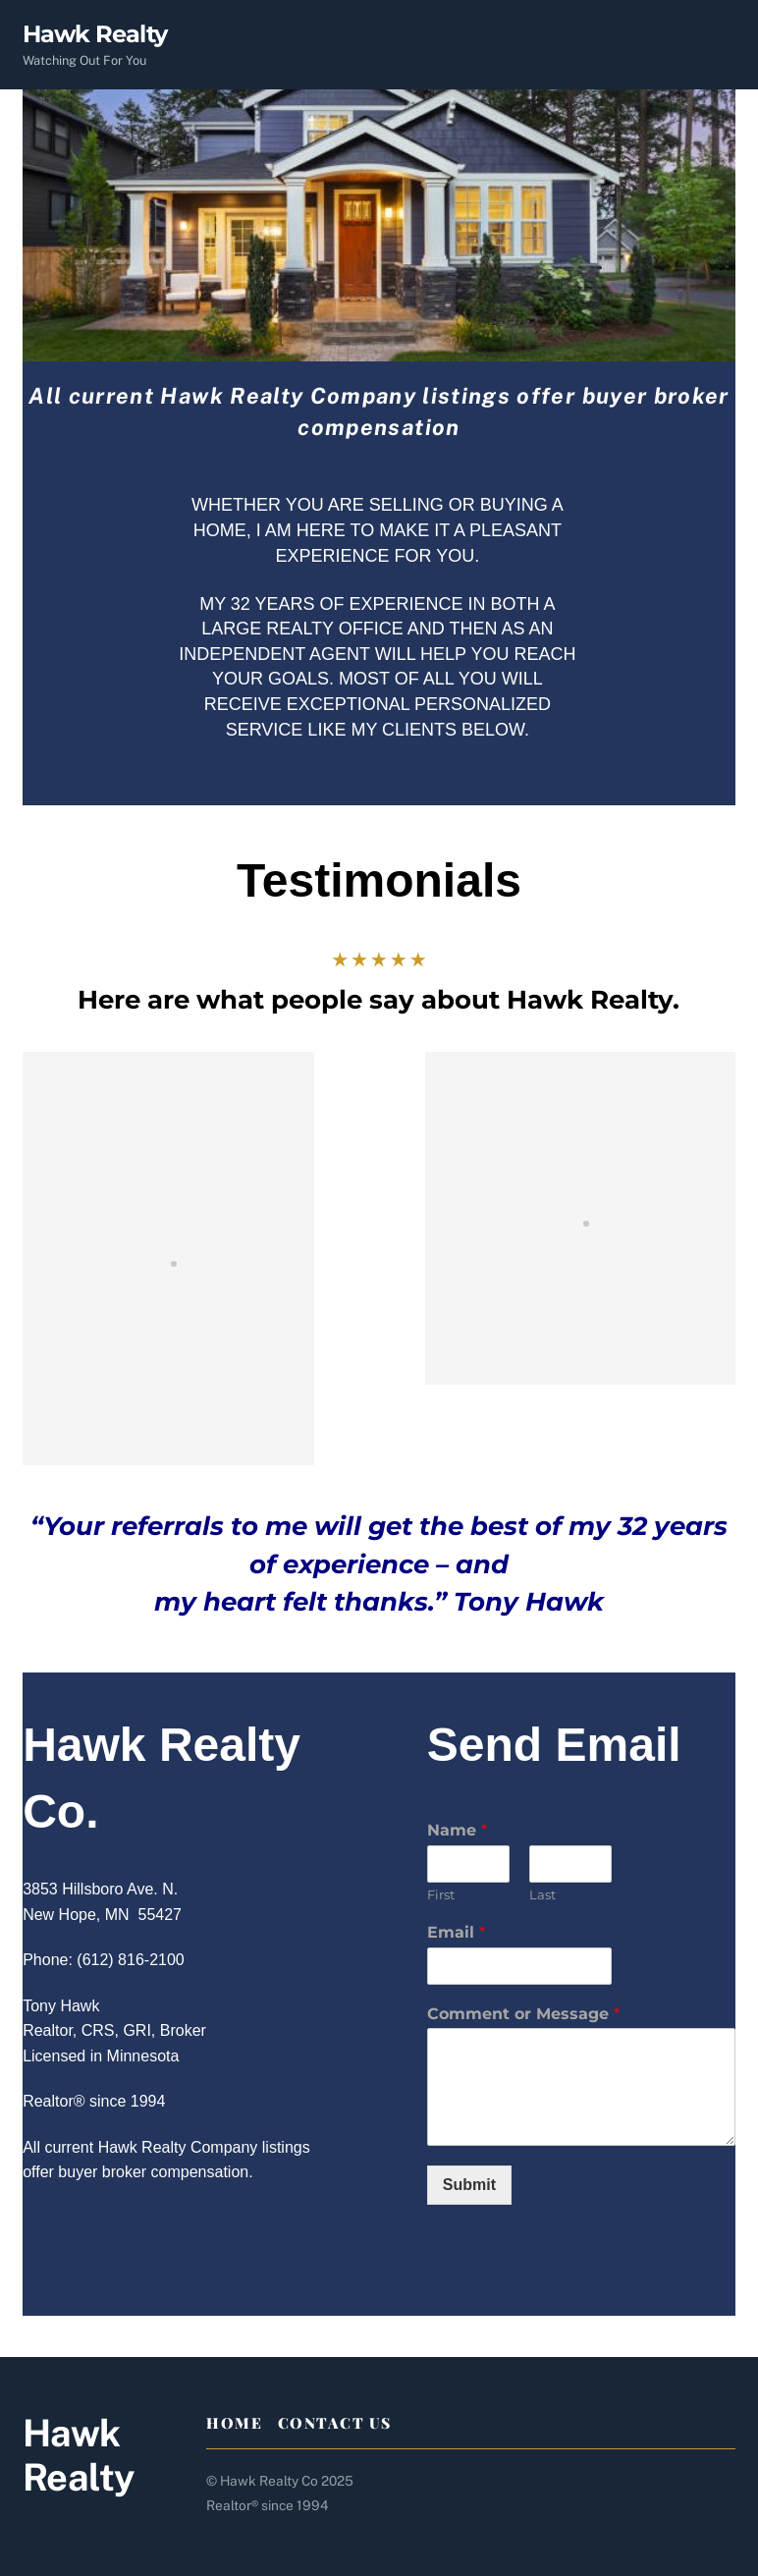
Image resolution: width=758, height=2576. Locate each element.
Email (456, 1932)
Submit (469, 2184)
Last (542, 1894)
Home (234, 2423)
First (441, 1894)
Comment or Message (523, 2013)
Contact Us (335, 2423)
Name (457, 1830)
